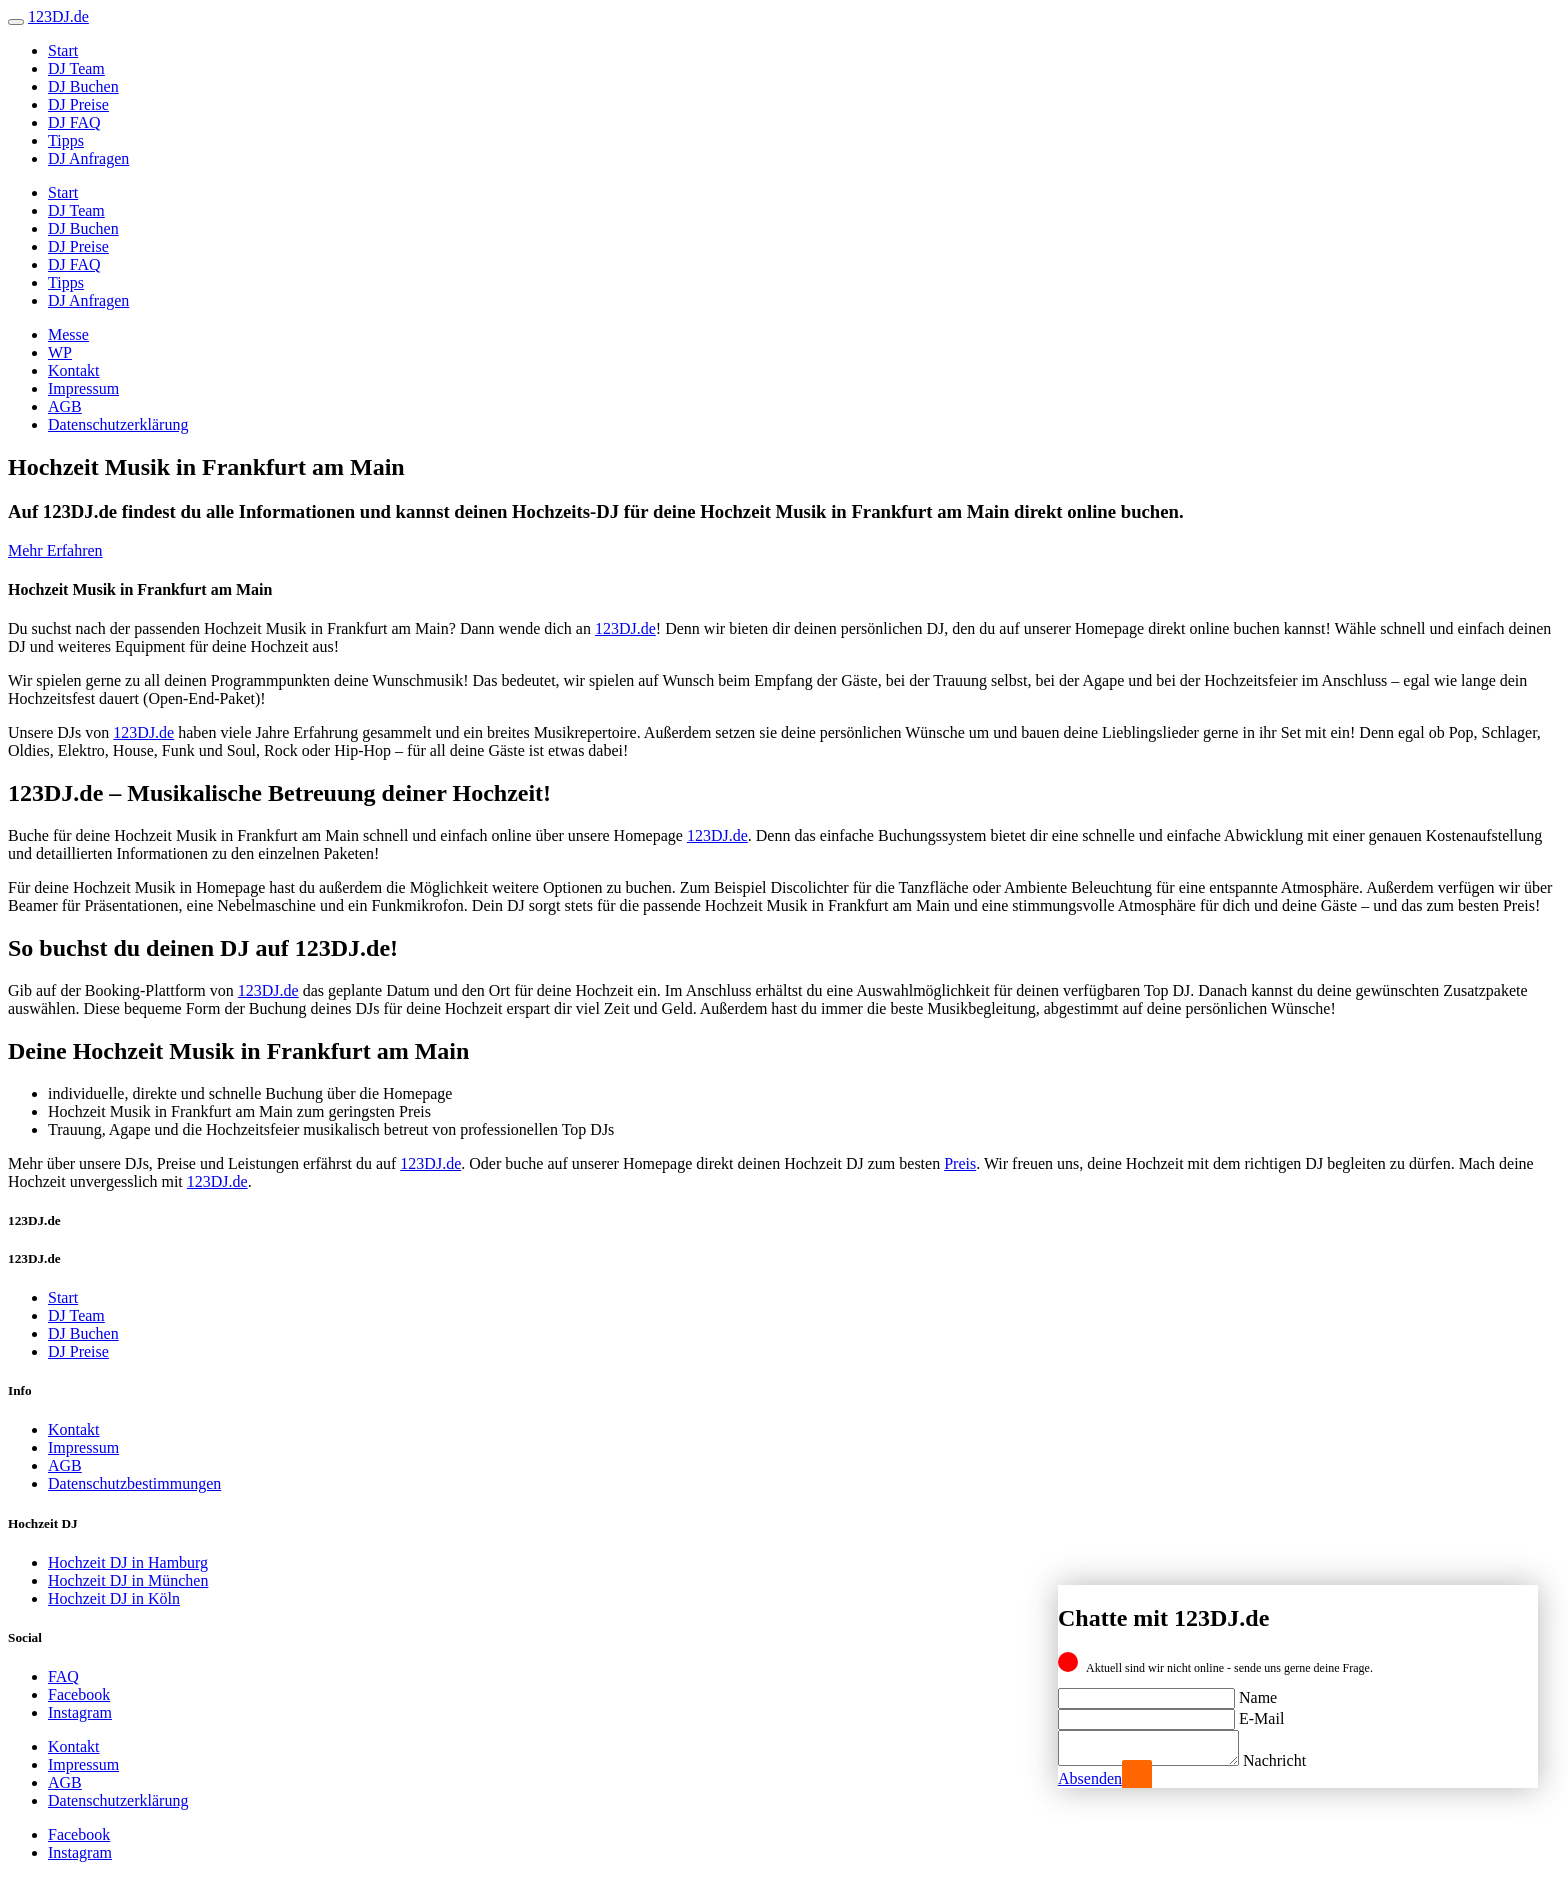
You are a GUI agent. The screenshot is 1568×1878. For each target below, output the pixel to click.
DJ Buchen (83, 86)
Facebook (79, 1694)
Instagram (80, 1712)
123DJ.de (625, 628)
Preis (960, 1163)
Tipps (66, 140)
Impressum (83, 388)
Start (63, 50)
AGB (65, 406)
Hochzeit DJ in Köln (114, 1598)
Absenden (1090, 1778)
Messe (68, 334)
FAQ (63, 1676)
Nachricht (1294, 1760)
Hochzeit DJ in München (128, 1580)
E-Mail (1261, 1712)
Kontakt (74, 370)
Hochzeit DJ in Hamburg (128, 1562)
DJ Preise (78, 104)
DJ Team (76, 68)
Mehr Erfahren (55, 550)
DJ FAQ (74, 122)
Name (1258, 1691)
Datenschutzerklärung (118, 424)
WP (60, 352)
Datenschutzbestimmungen (134, 1483)
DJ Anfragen (88, 158)
